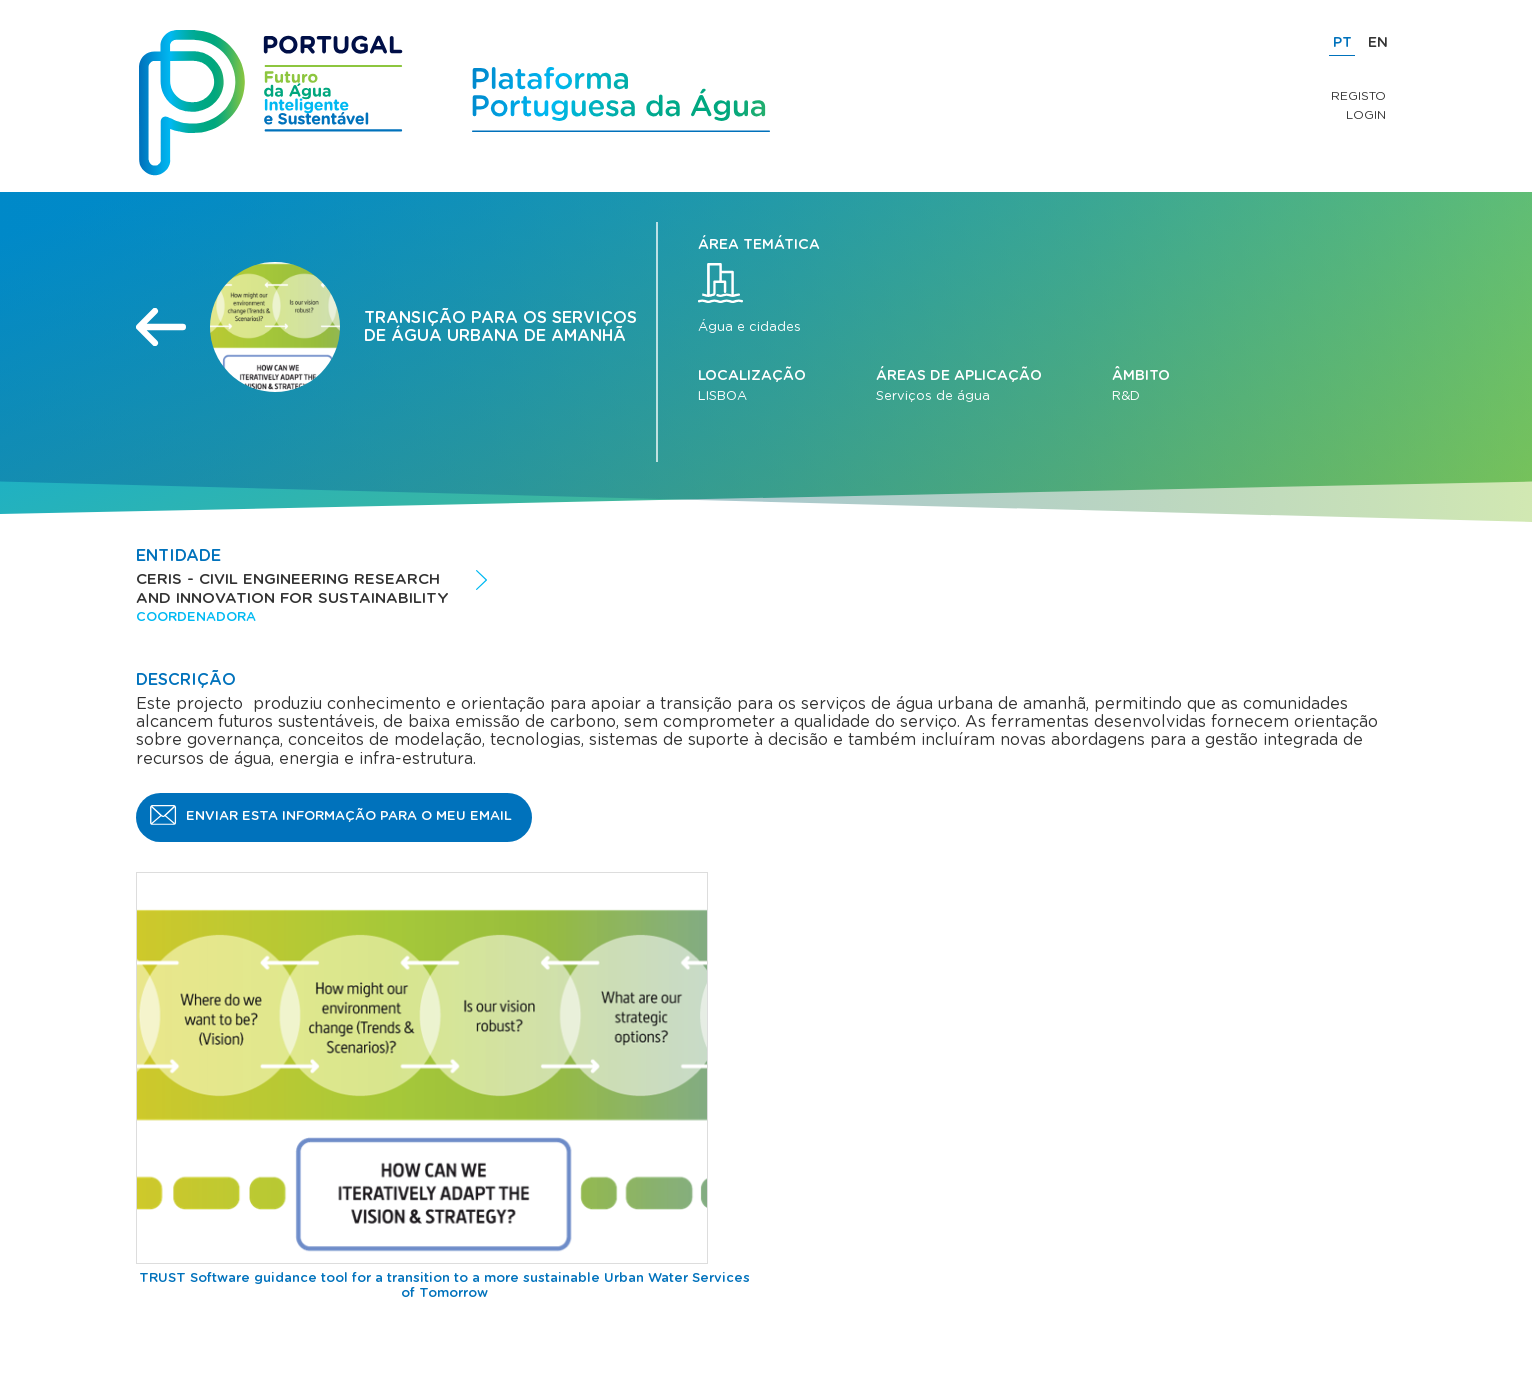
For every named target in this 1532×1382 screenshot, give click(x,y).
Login (1366, 115)
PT (1342, 43)
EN (1378, 43)
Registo (1358, 96)
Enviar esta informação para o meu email (349, 816)
